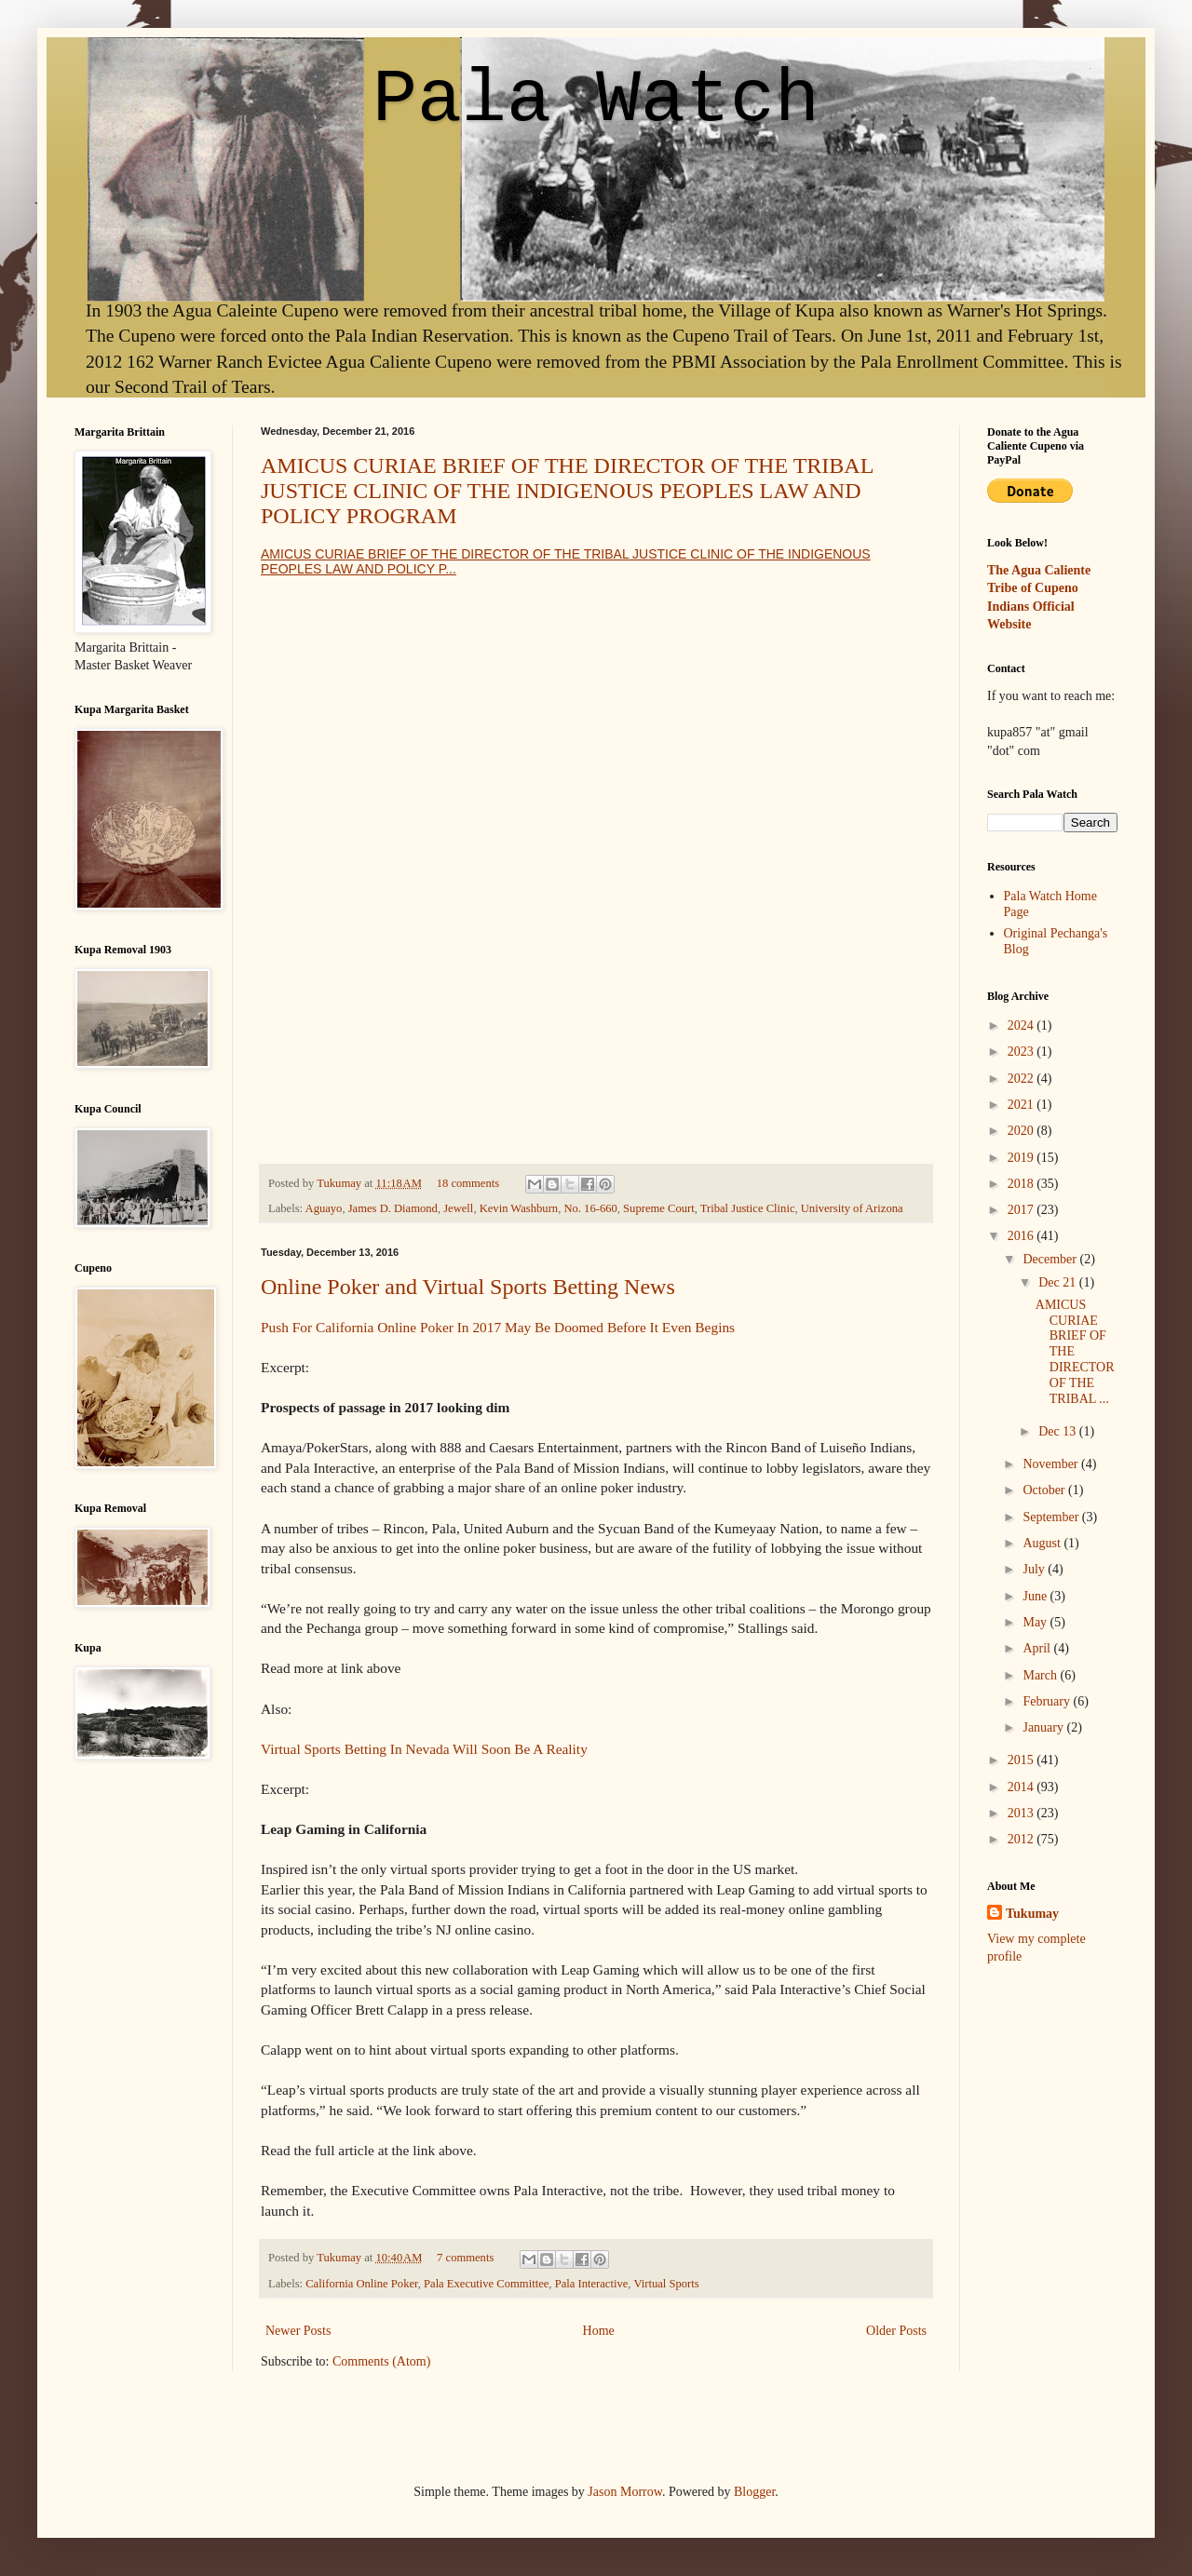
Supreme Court (659, 1208)
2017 (1022, 1210)
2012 (1022, 1839)
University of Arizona (852, 1208)
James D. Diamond (393, 1208)
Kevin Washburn (519, 1208)
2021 (1022, 1105)
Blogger (754, 2492)
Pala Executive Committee (486, 2283)
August (1043, 1543)
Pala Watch (596, 100)
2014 (1022, 1787)
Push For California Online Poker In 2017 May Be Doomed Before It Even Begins (498, 1327)
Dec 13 (1058, 1431)
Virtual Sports (665, 2283)
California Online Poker (361, 2283)
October (1045, 1490)
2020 (1022, 1131)
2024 (1022, 1025)
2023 (1022, 1052)
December (1051, 1259)
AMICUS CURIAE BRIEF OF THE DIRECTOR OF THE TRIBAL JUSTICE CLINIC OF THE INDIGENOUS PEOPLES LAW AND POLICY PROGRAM (567, 490)
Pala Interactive (592, 2283)
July (1035, 1569)
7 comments (465, 2257)
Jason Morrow (625, 2492)
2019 (1022, 1158)
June (1036, 1596)
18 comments (468, 1183)
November (1052, 1464)
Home (599, 2331)
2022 (1022, 1079)
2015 (1022, 1760)
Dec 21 (1058, 1282)
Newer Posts (298, 2331)
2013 (1022, 1813)
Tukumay (340, 1183)
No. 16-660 (589, 1208)
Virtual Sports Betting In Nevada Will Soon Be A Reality (424, 1749)
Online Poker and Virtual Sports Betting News (468, 1287)
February (1048, 1701)
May (1036, 1622)
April (1038, 1648)
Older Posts (896, 2331)
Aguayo (324, 1208)
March (1041, 1675)
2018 (1022, 1184)
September (1052, 1517)
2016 (1022, 1236)
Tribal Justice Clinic (747, 1208)
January (1044, 1727)
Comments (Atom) (381, 2361)
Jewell (458, 1208)
